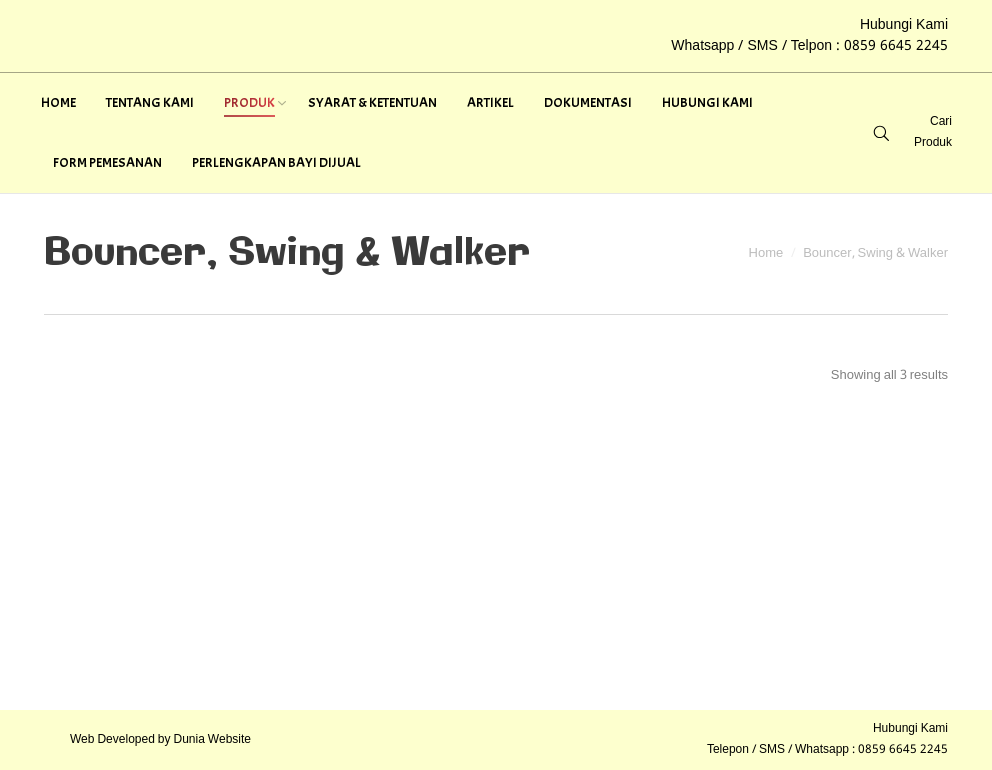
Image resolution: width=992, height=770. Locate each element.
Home (766, 253)
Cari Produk (933, 132)
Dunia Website (212, 740)
